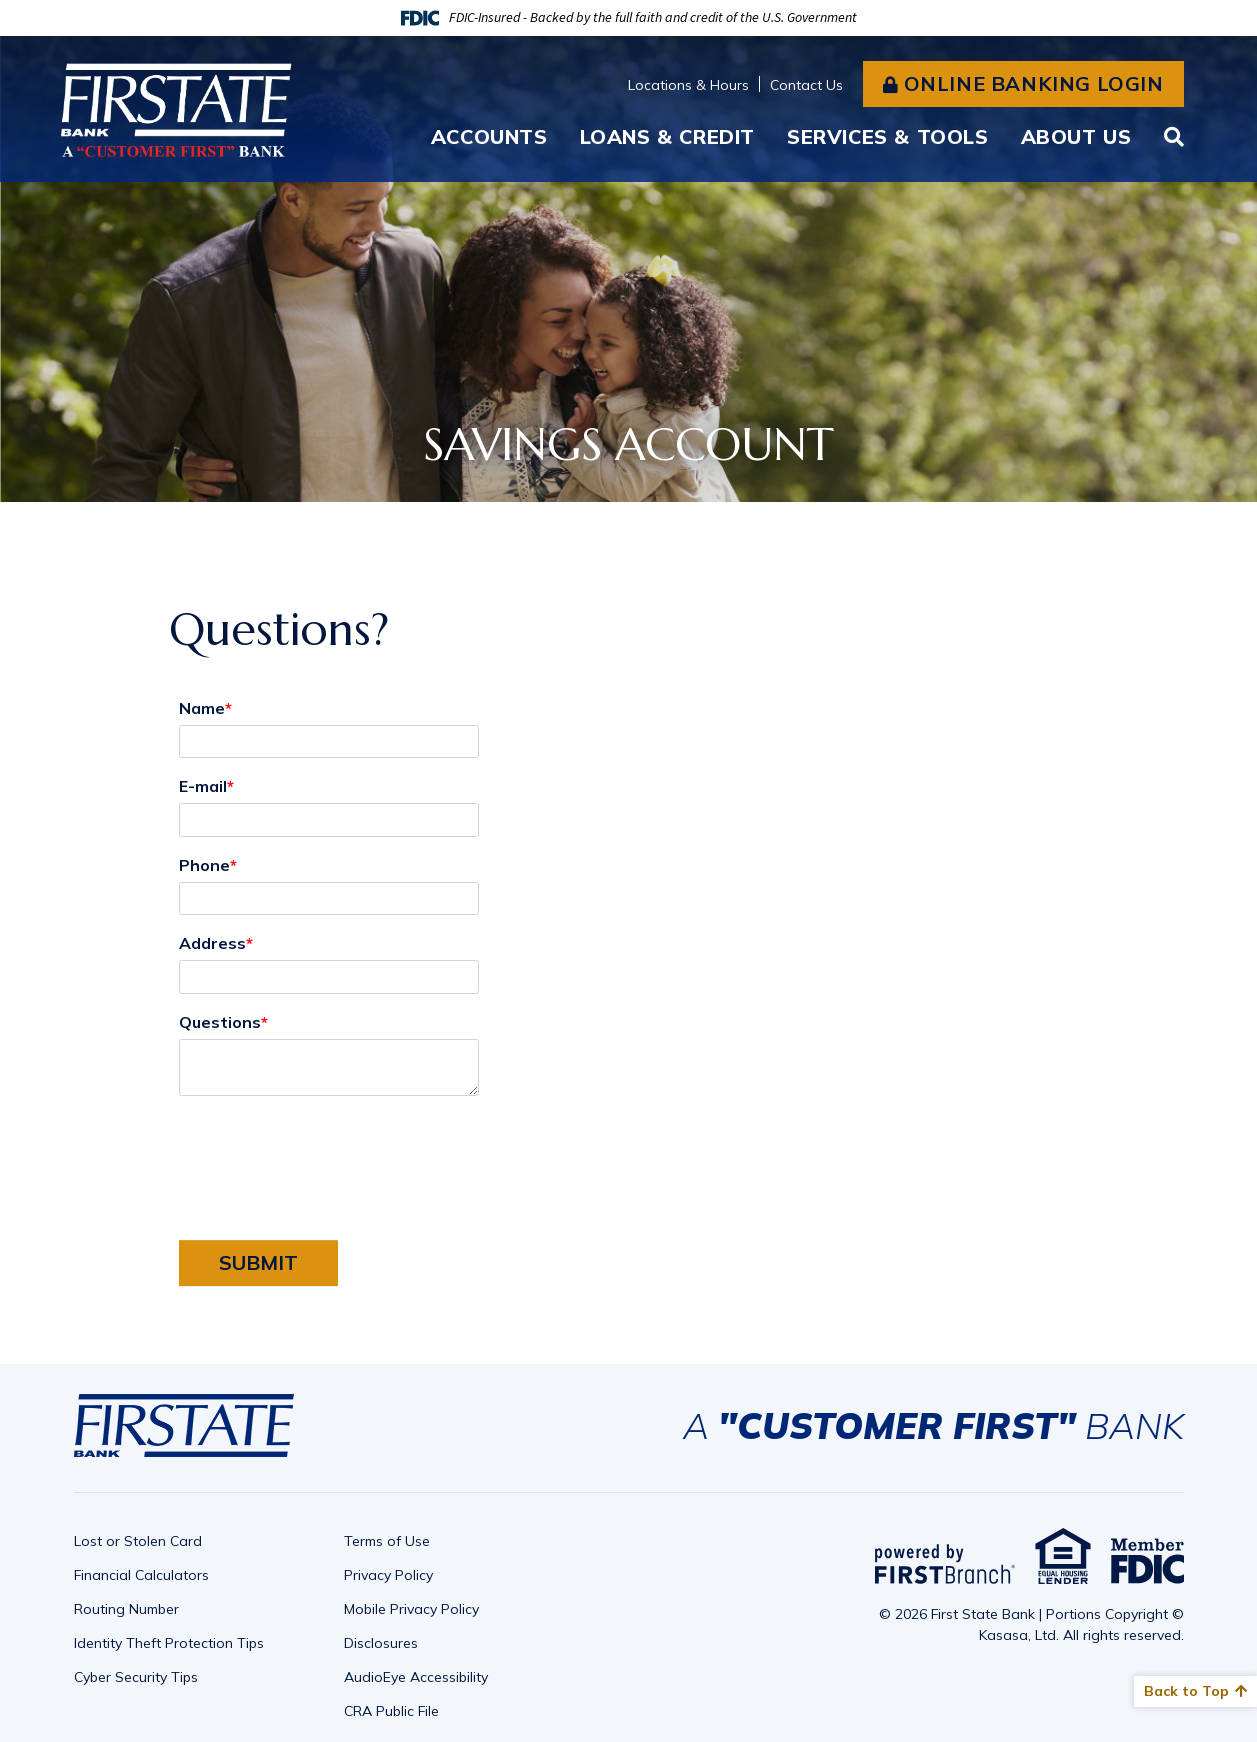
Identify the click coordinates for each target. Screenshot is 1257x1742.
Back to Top (1186, 1691)
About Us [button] (1076, 136)
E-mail (203, 786)
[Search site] (1174, 137)
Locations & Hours (688, 85)
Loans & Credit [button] (667, 136)
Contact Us (806, 85)
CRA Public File (391, 1711)
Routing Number (126, 1609)
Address (212, 943)
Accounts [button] (489, 136)
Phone (204, 865)
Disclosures (381, 1643)
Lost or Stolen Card (138, 1541)
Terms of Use (387, 1541)
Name (202, 708)
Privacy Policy (388, 1575)
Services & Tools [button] (888, 136)
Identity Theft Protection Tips (169, 1643)
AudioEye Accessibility (416, 1677)
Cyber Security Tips (136, 1677)
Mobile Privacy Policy (411, 1609)
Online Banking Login (1034, 83)
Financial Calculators (141, 1575)
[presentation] (331, 1157)
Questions (220, 1022)
